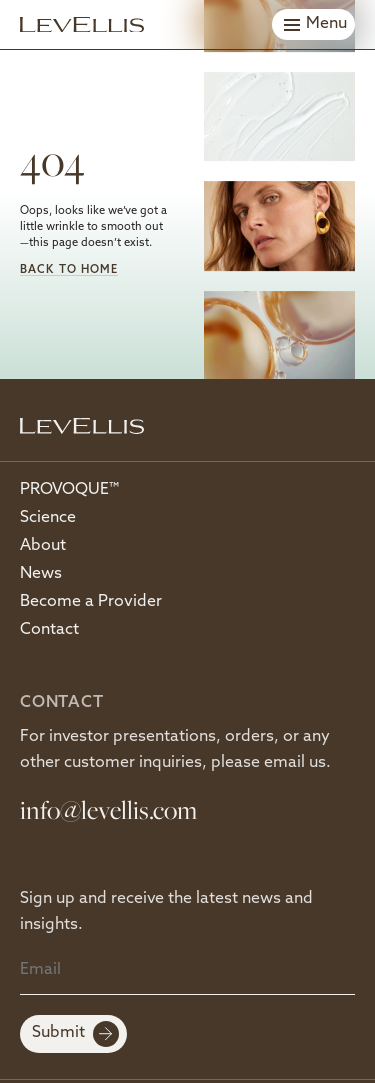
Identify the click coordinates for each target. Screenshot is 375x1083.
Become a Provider (91, 602)
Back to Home (69, 270)
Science (48, 518)
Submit (75, 1034)
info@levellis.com (108, 809)
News (41, 574)
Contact (49, 630)
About (43, 546)
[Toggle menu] (313, 24)
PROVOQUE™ (69, 490)
